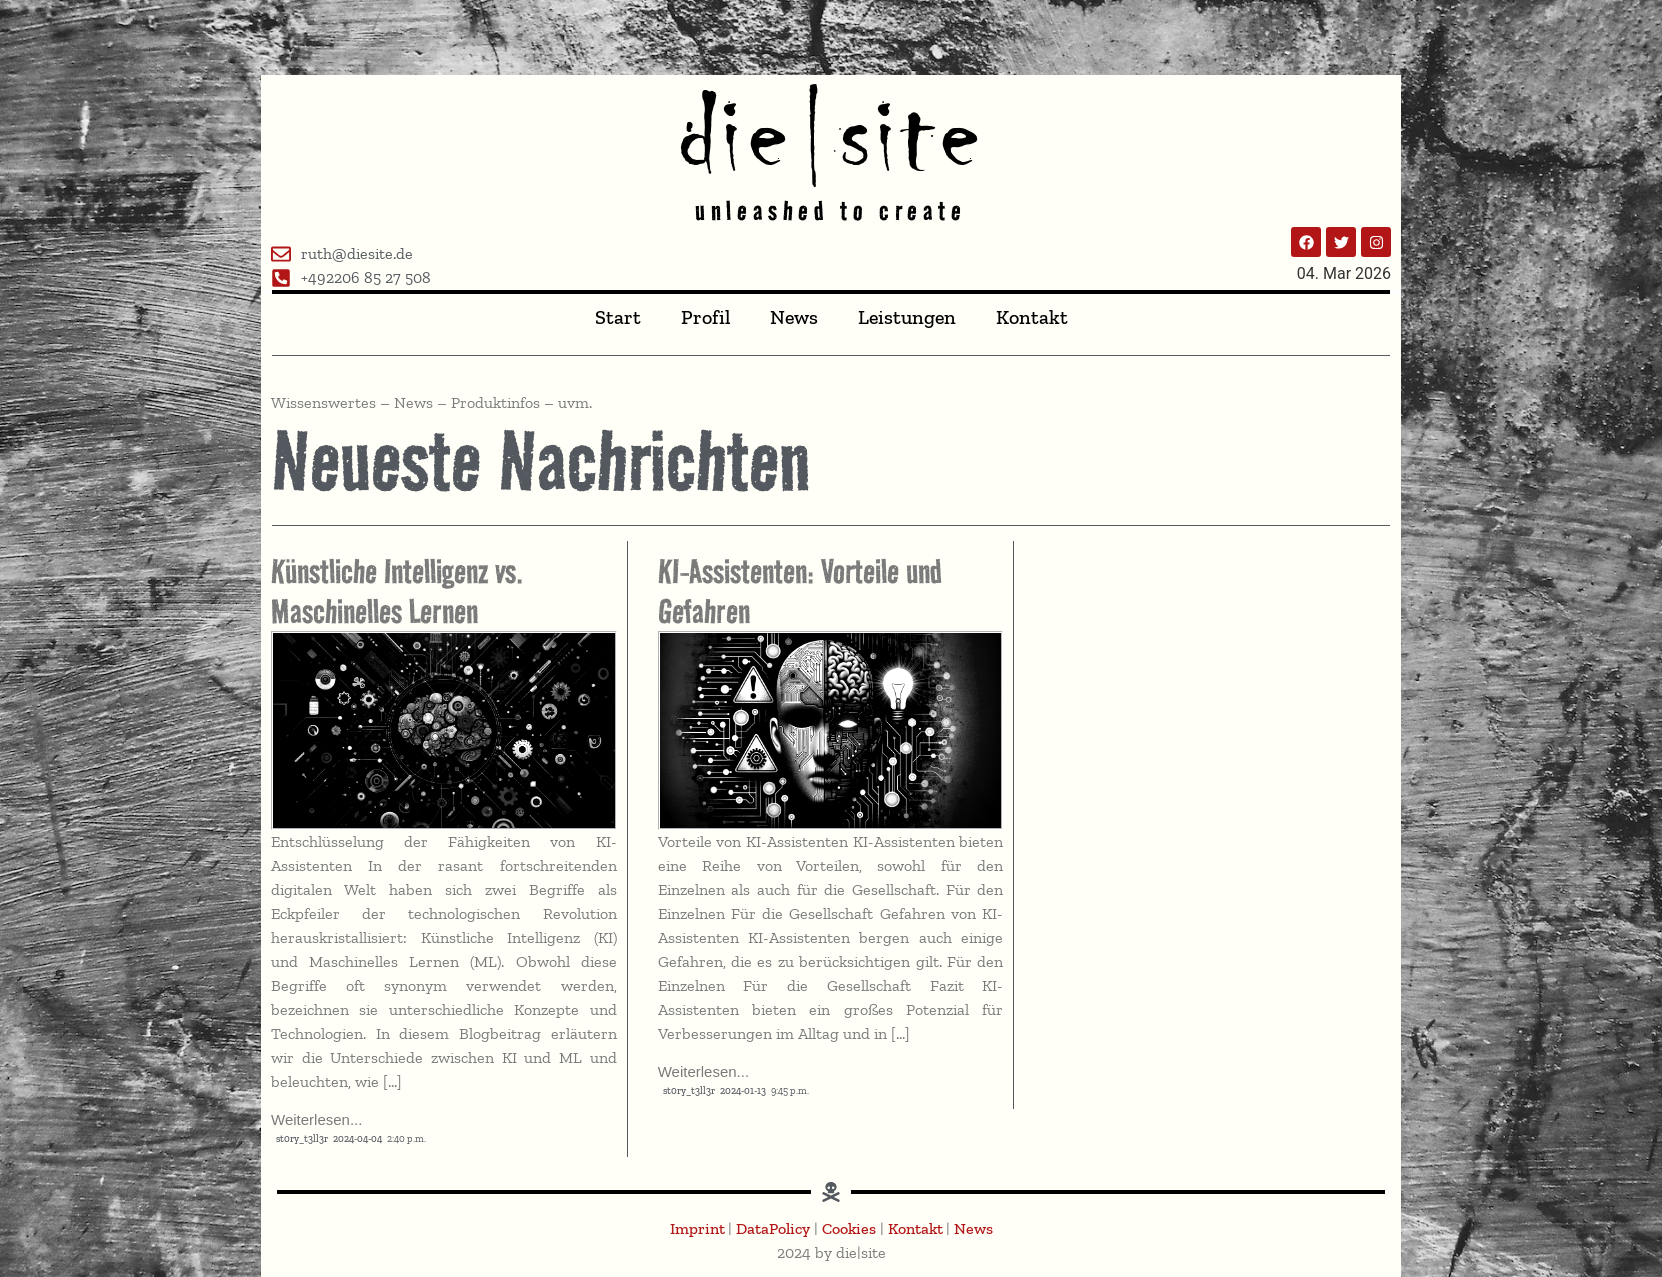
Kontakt (1032, 317)
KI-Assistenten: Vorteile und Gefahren (800, 591)
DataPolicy (773, 1228)
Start (618, 317)
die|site (831, 134)
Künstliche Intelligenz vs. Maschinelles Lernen (397, 591)
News (794, 317)
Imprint (699, 1228)
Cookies (849, 1228)
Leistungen (907, 317)
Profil (705, 317)
